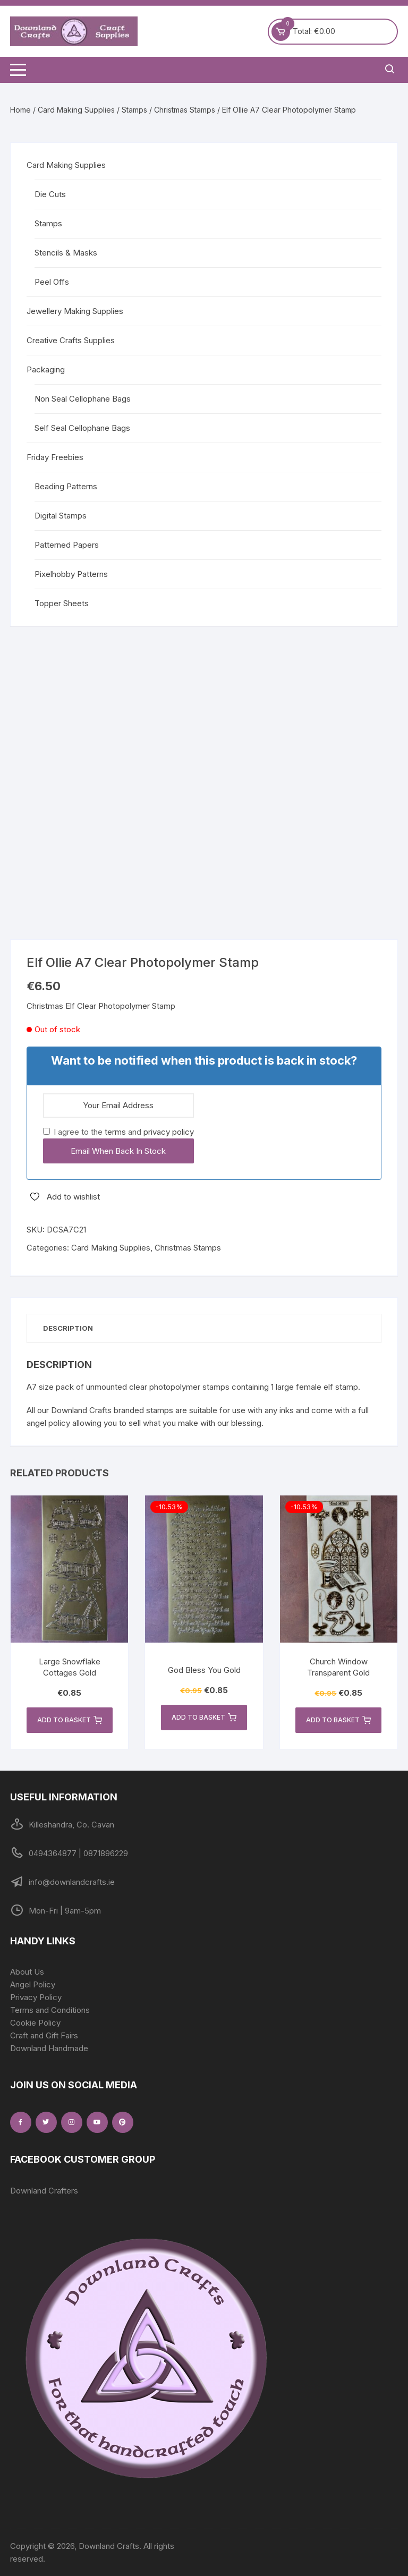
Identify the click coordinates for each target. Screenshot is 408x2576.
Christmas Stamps (184, 109)
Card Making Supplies (76, 109)
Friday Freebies (55, 457)
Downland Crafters (44, 2191)
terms (115, 1132)
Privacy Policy (36, 1997)
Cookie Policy (35, 2023)
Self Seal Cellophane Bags (82, 428)
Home (20, 109)
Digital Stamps (61, 516)
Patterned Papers (67, 545)
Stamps (134, 109)
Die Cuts (50, 194)
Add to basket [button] (69, 1720)
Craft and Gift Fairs (44, 2035)
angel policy (48, 1423)
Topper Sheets (62, 603)
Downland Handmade (49, 2048)
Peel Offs (52, 282)
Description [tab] (68, 1328)
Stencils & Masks (66, 253)
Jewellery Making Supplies (75, 311)
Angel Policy (32, 1984)
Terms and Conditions (50, 2010)
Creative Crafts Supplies (71, 340)
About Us (27, 1972)
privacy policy (168, 1132)
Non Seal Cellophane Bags (83, 399)
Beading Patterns (66, 486)
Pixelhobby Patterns (71, 574)
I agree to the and (118, 1132)
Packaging (46, 369)
